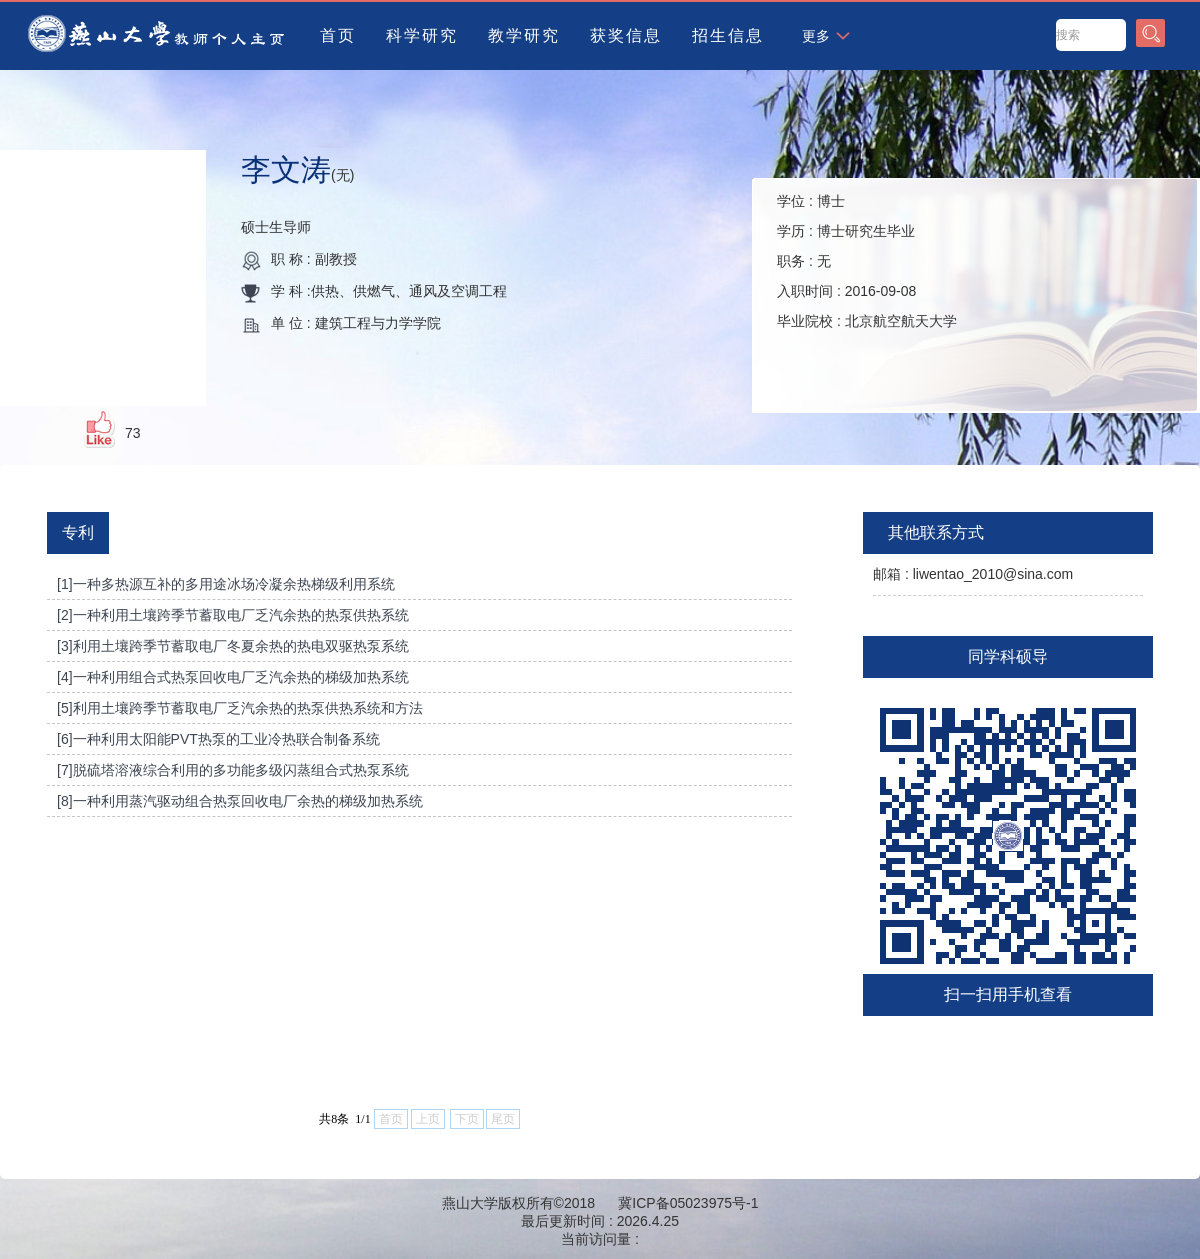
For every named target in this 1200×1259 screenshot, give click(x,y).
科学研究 (422, 35)
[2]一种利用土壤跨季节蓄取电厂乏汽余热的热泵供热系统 (233, 615)
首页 (338, 35)
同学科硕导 (1008, 656)
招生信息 (728, 35)
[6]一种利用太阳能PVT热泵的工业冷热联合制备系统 (218, 739)
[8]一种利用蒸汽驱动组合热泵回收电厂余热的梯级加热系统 (240, 801)
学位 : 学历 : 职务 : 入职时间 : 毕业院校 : (867, 261)
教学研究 (524, 35)
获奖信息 (626, 35)
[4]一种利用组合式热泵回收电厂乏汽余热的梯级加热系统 (233, 677)
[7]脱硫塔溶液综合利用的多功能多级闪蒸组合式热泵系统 (233, 770)
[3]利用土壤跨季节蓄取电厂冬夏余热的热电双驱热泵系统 (233, 646)
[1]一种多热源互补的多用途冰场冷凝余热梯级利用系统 (226, 584)
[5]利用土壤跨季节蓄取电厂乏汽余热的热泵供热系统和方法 (240, 708)
